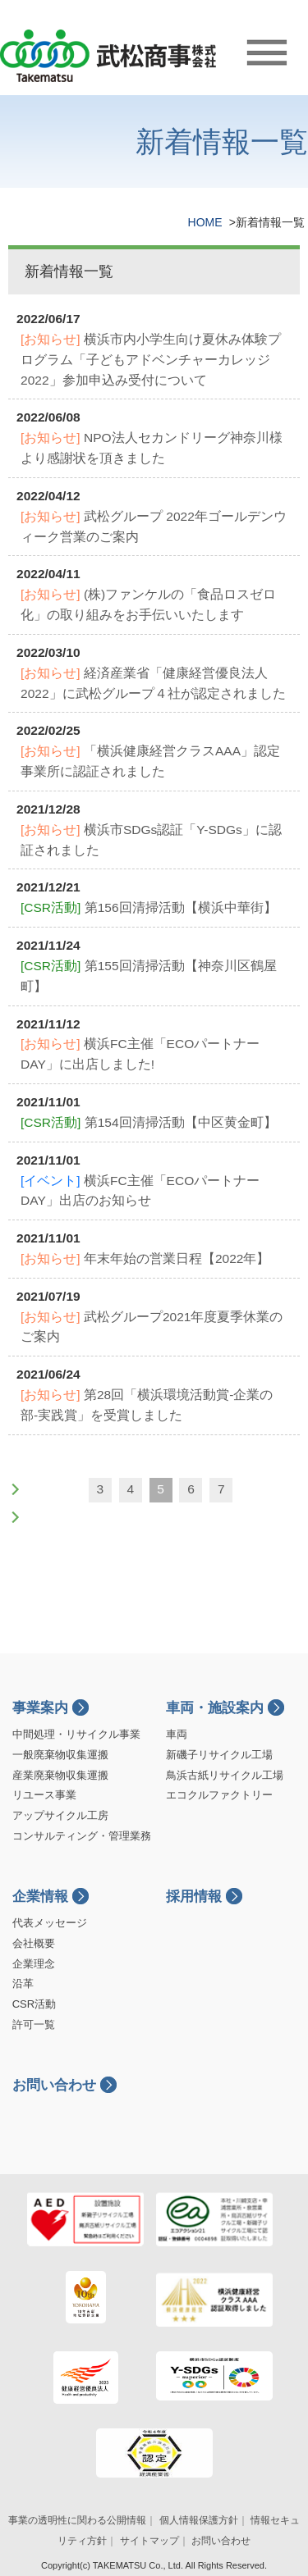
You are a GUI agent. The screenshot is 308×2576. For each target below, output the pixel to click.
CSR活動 (34, 2004)
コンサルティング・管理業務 (81, 1836)
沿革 (23, 1983)
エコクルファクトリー (219, 1795)
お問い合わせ (54, 2085)
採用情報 (194, 1896)
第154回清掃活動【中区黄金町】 (149, 1122)
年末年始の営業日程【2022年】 (145, 1258)
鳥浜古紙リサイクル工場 (224, 1775)
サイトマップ (149, 2540)
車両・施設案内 (215, 1708)
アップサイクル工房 (60, 1815)
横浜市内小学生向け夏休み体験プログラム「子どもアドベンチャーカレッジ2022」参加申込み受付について (151, 359)
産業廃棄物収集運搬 (60, 1775)
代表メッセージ (49, 1923)
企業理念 (33, 1964)
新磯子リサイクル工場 (219, 1754)
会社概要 (33, 1943)
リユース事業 (44, 1795)
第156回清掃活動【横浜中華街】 (149, 907)
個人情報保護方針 (198, 2520)
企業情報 (40, 1896)
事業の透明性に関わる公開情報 (77, 2520)
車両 (176, 1734)
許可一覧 (33, 2024)
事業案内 (40, 1708)
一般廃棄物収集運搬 (60, 1754)
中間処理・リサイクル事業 (76, 1734)
